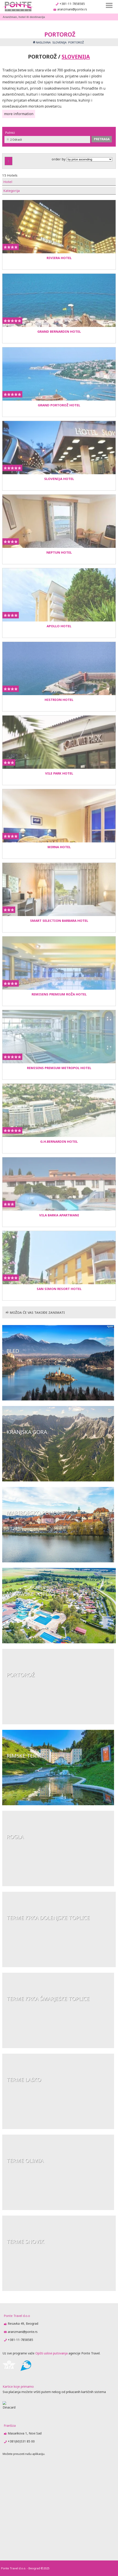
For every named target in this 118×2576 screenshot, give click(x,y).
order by (82, 159)
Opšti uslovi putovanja (51, 2353)
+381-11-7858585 (72, 4)
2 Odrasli (16, 140)
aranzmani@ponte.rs (72, 9)
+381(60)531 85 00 (21, 2441)
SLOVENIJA (76, 56)
